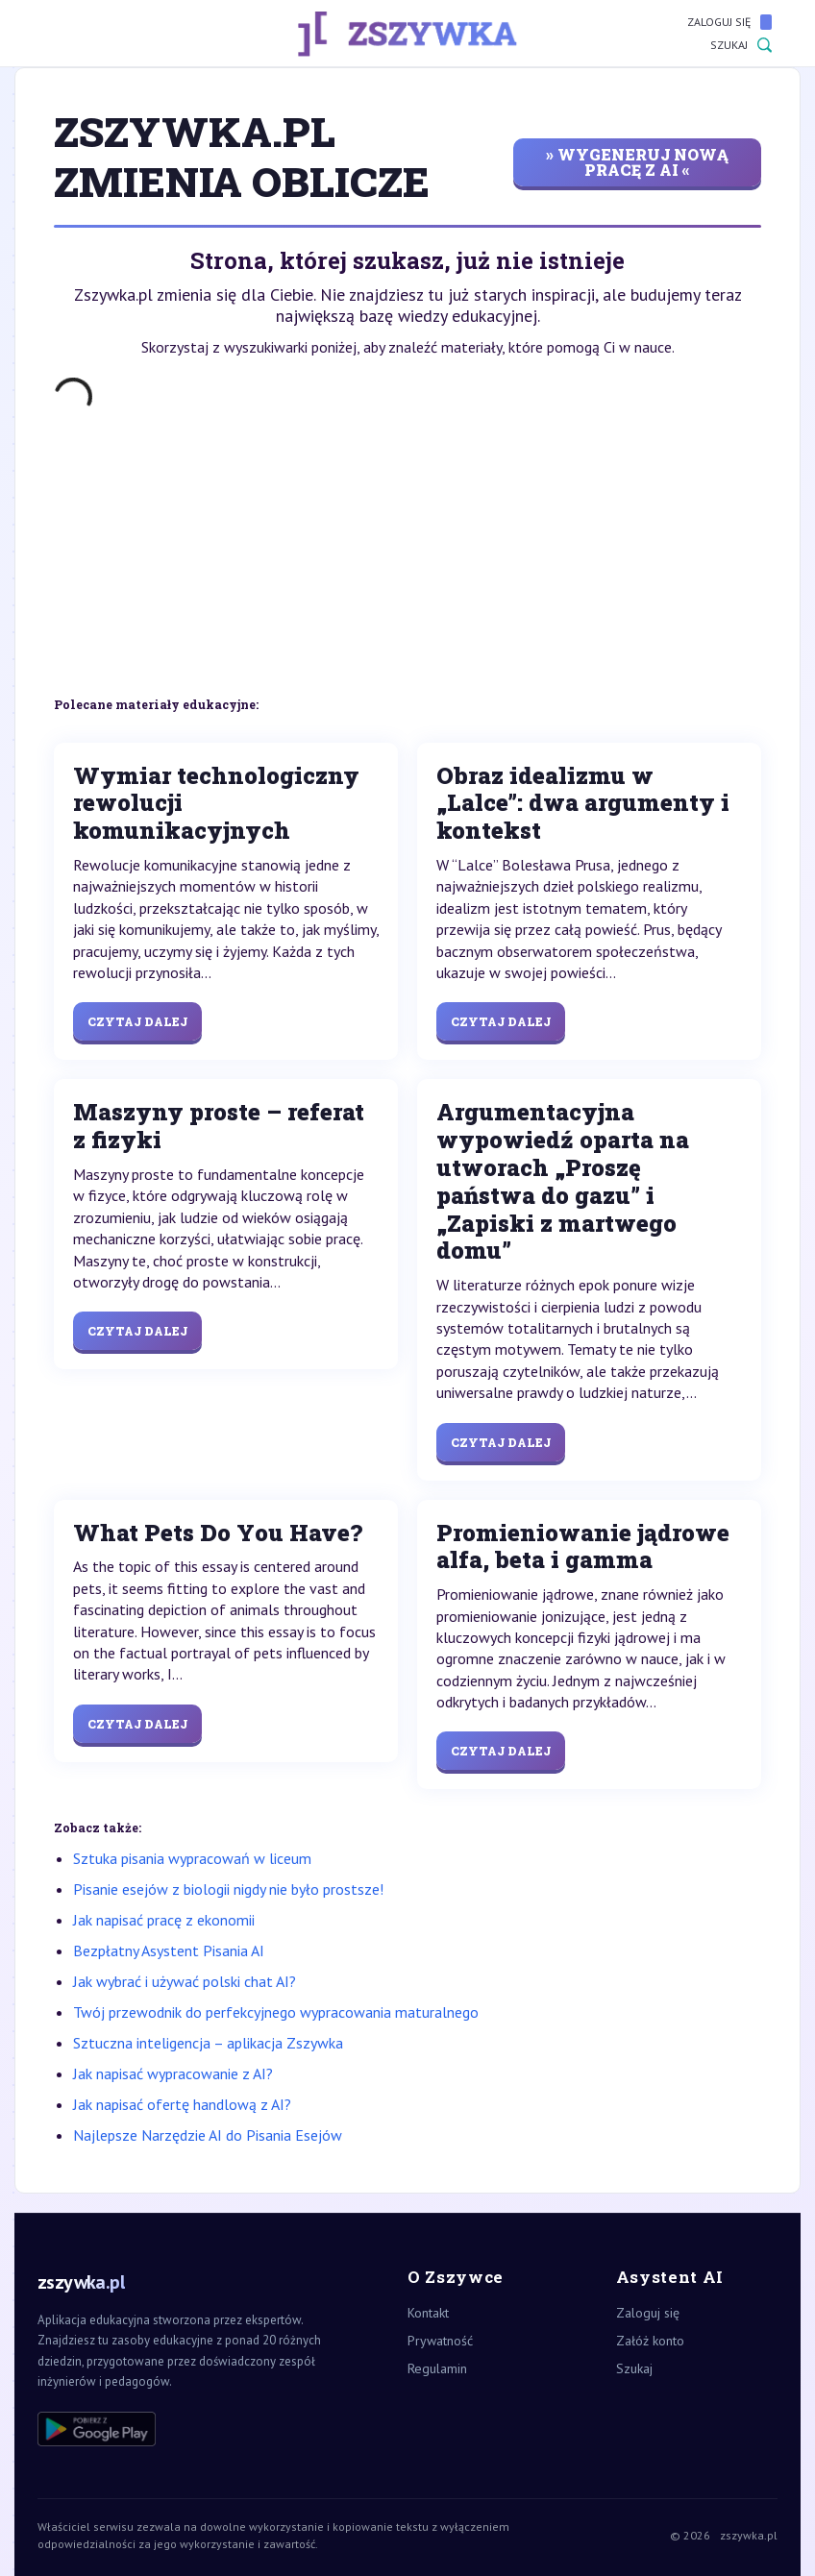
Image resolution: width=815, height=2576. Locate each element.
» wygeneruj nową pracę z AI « (637, 162)
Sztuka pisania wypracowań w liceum (192, 1858)
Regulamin (437, 2368)
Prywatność (440, 2340)
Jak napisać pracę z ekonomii (164, 1919)
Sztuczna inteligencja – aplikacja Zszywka (208, 2042)
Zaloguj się (729, 22)
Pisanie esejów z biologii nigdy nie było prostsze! (228, 1889)
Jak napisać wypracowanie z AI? (173, 2073)
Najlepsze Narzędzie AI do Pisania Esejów (207, 2135)
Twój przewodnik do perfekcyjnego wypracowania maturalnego (276, 2012)
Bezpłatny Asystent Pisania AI (168, 1950)
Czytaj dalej (137, 1021)
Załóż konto (650, 2340)
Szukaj (741, 45)
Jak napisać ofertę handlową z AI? (182, 2104)
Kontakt (428, 2312)
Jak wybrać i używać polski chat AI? (184, 1981)
